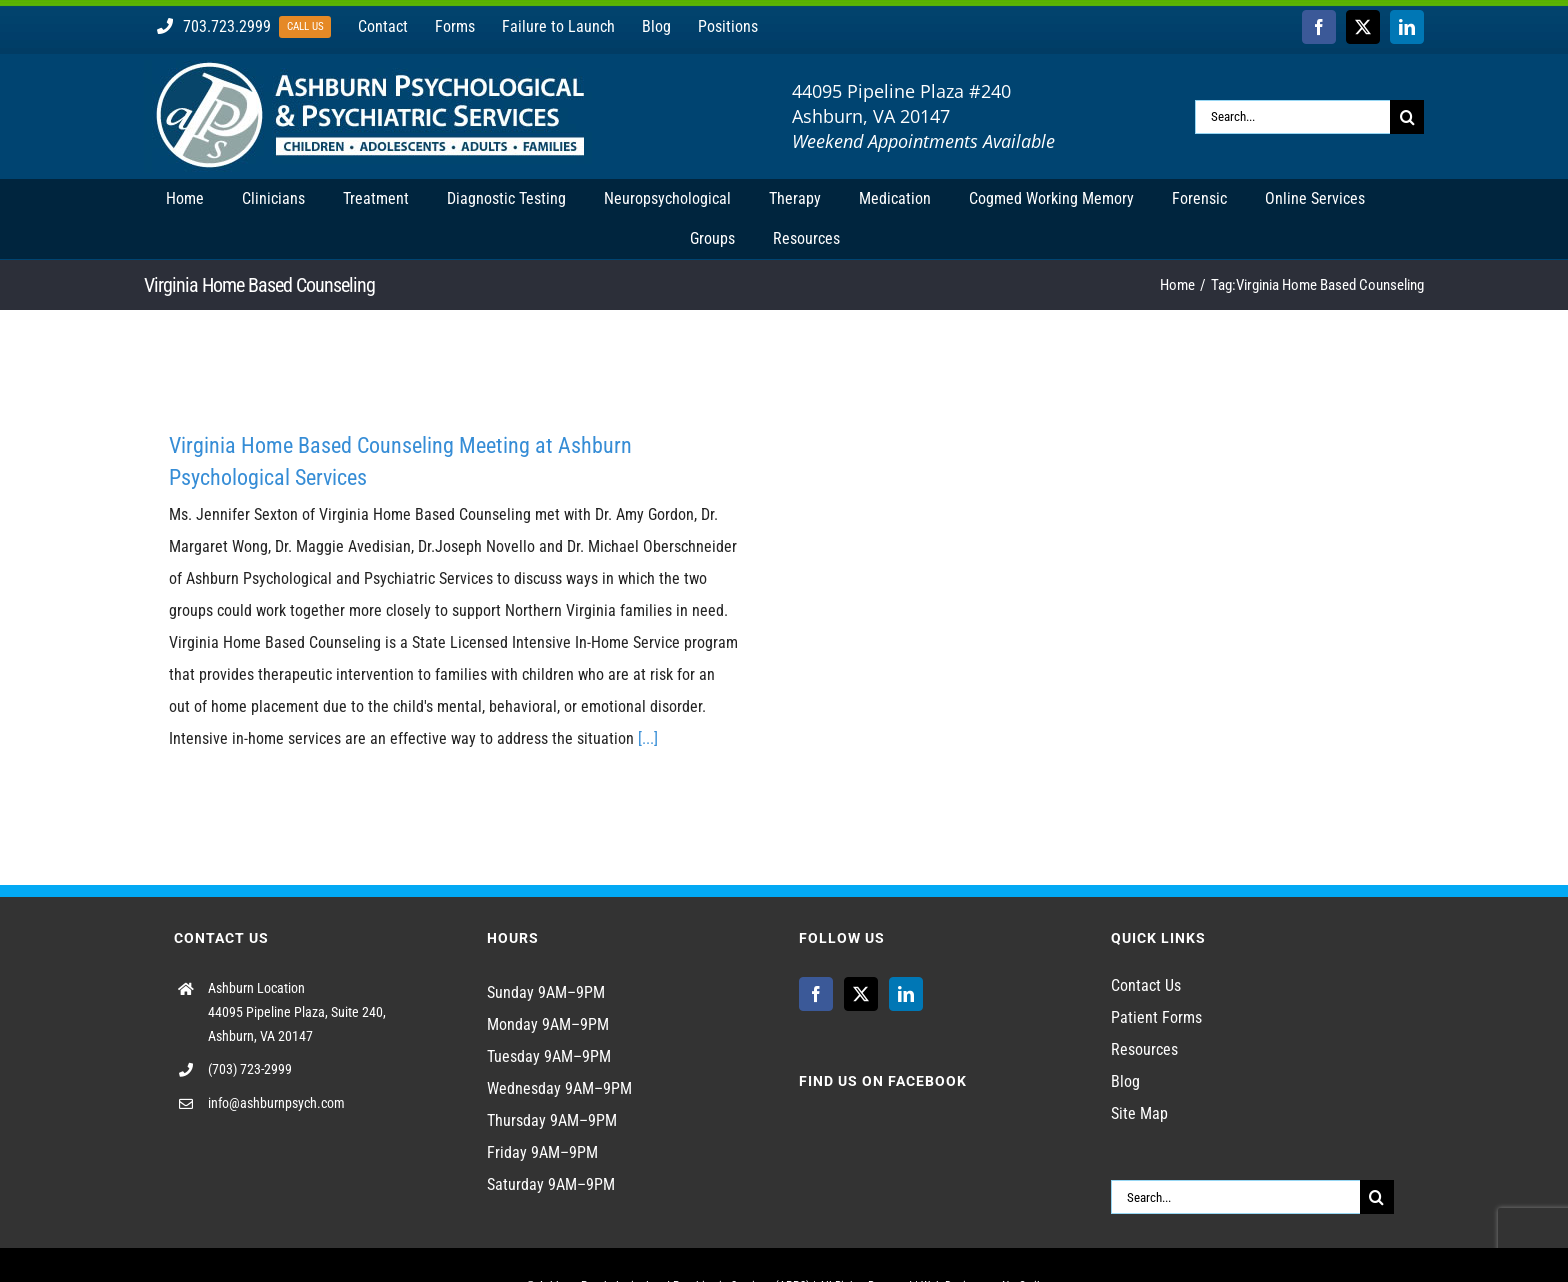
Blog (1125, 1081)
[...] (648, 738)
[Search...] (1292, 117)
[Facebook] (816, 994)
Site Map (1139, 1113)
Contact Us (1146, 985)
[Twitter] (861, 994)
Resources (1144, 1049)
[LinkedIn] (906, 994)
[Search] (1407, 117)
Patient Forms (1156, 1017)
